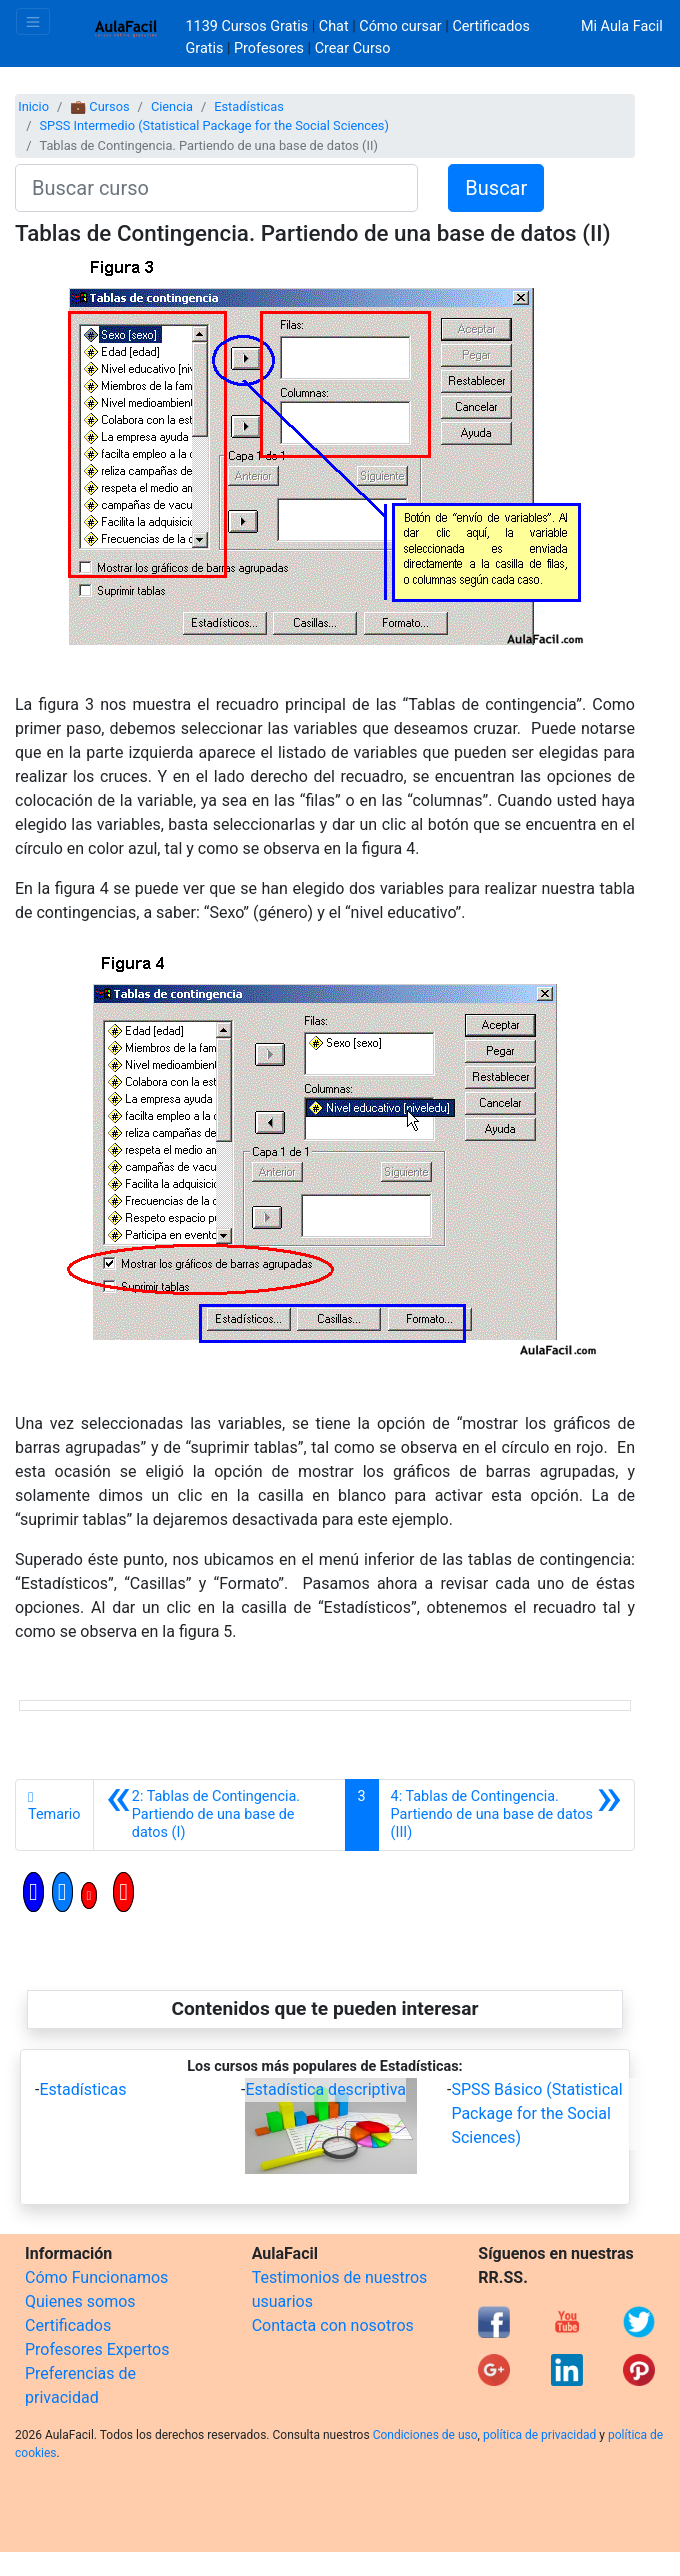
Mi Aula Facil (622, 26)
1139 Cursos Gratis (249, 26)
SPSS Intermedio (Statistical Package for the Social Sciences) (213, 125)
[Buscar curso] (216, 188)
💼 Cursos (99, 106)
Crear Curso (353, 48)
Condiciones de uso (425, 2435)
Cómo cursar (400, 26)
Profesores (269, 48)
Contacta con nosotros (333, 2325)
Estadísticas (249, 106)
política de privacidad (539, 2435)
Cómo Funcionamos (96, 2277)
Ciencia (172, 106)
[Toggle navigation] (33, 21)
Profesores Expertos (97, 2349)
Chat (334, 26)
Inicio (33, 106)
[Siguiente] (506, 1815)
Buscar (496, 188)
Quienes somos (80, 2301)
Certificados (68, 2325)
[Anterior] (219, 1815)
